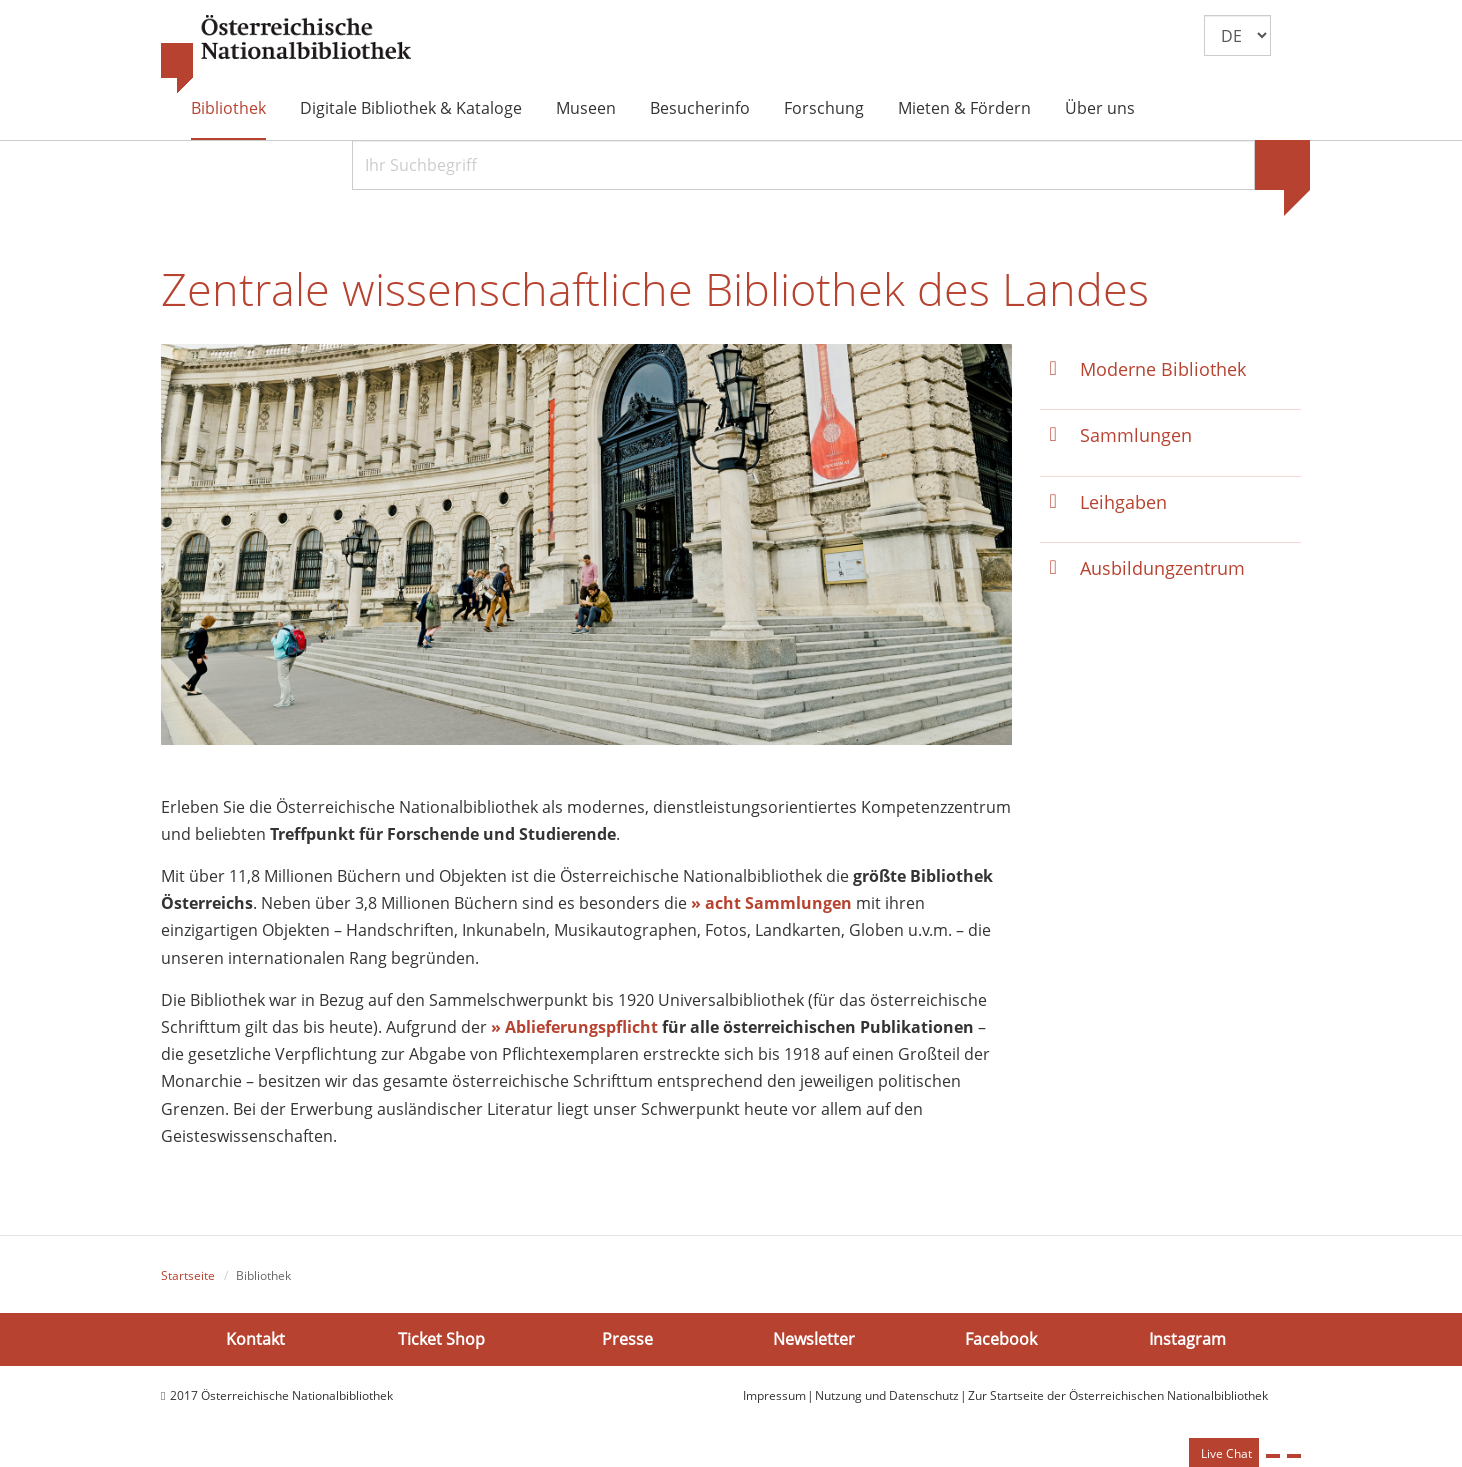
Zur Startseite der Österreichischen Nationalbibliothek (1118, 1395)
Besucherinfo (700, 108)
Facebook (1001, 1339)
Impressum (774, 1395)
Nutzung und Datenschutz (887, 1395)
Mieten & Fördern (964, 108)
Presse (627, 1339)
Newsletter (814, 1339)
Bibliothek (228, 108)
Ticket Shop (441, 1339)
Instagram (1187, 1339)
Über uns (1100, 108)
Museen (586, 108)
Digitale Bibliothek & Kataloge (411, 108)
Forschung (824, 108)
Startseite (188, 1275)
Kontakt (255, 1339)
